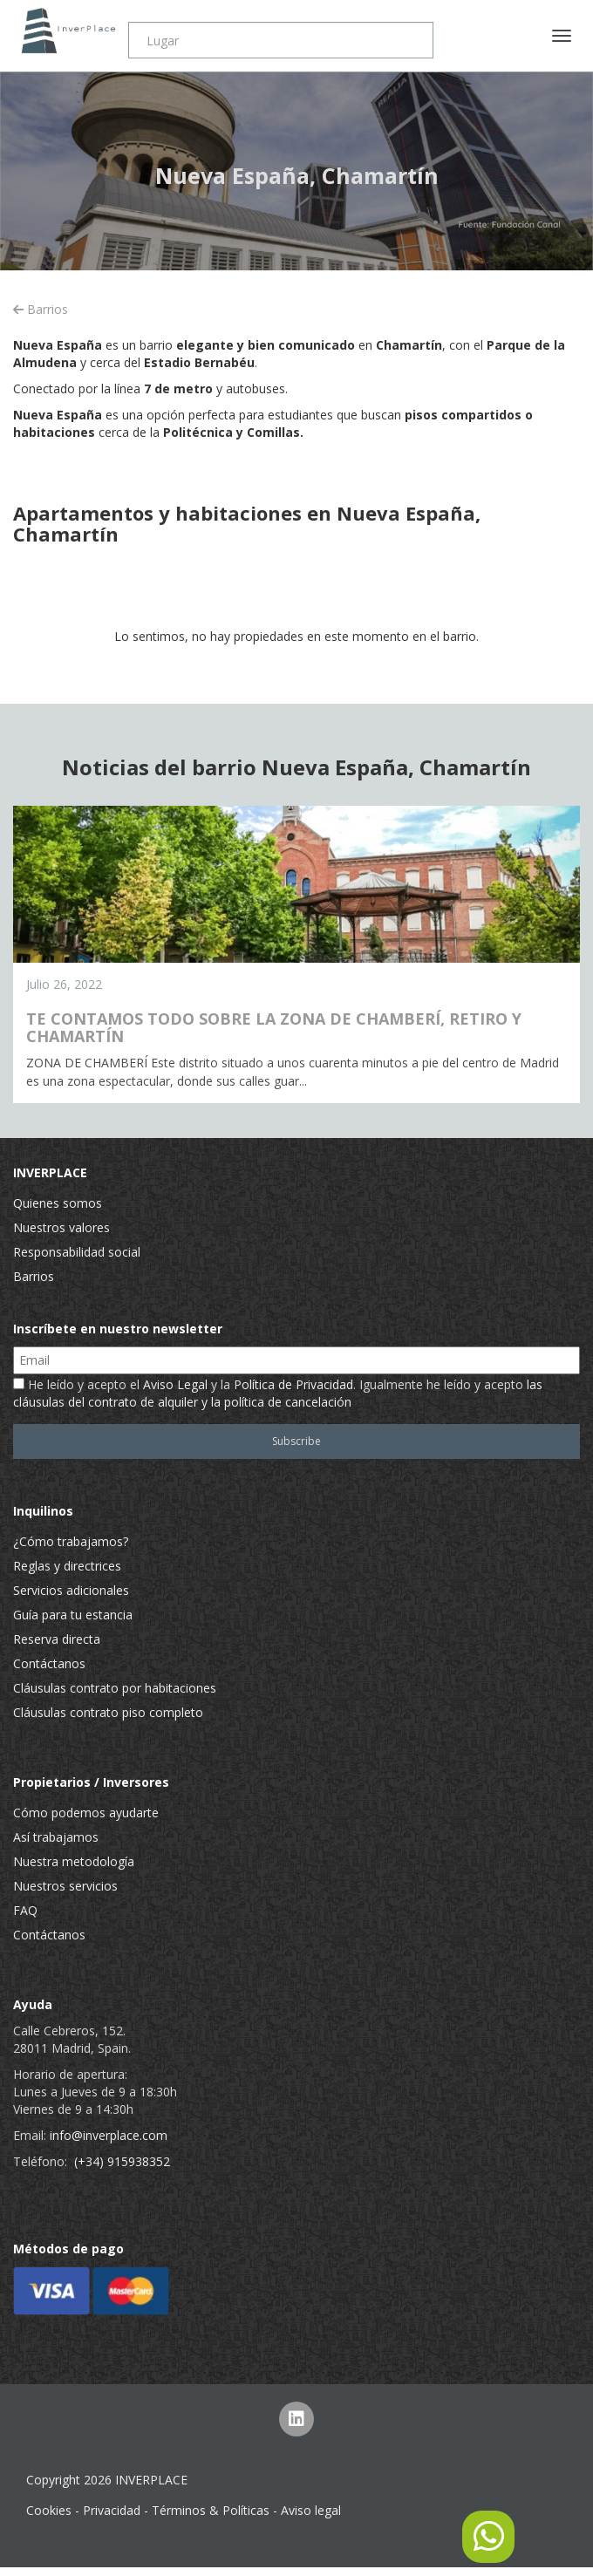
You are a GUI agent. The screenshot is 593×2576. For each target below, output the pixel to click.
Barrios (40, 309)
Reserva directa (56, 1639)
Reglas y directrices (67, 1565)
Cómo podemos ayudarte (86, 1812)
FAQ (25, 1910)
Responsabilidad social (76, 1252)
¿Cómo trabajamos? (70, 1541)
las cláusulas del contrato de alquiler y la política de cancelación (277, 1393)
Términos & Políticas (210, 2510)
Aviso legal (311, 2510)
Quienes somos (57, 1203)
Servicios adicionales (71, 1590)
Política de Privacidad (293, 1384)
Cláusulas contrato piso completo (108, 1712)
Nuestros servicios (65, 1885)
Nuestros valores (61, 1227)
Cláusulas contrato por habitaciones (114, 1688)
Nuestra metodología (73, 1861)
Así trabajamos (56, 1837)
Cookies (49, 2510)
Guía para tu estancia (73, 1614)
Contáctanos (49, 1663)
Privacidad (111, 2510)
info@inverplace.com (108, 2135)
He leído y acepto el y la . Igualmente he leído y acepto (277, 1393)
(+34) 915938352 (122, 2161)
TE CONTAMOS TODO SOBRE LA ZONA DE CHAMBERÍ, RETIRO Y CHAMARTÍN (273, 1027)
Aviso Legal (175, 1384)
